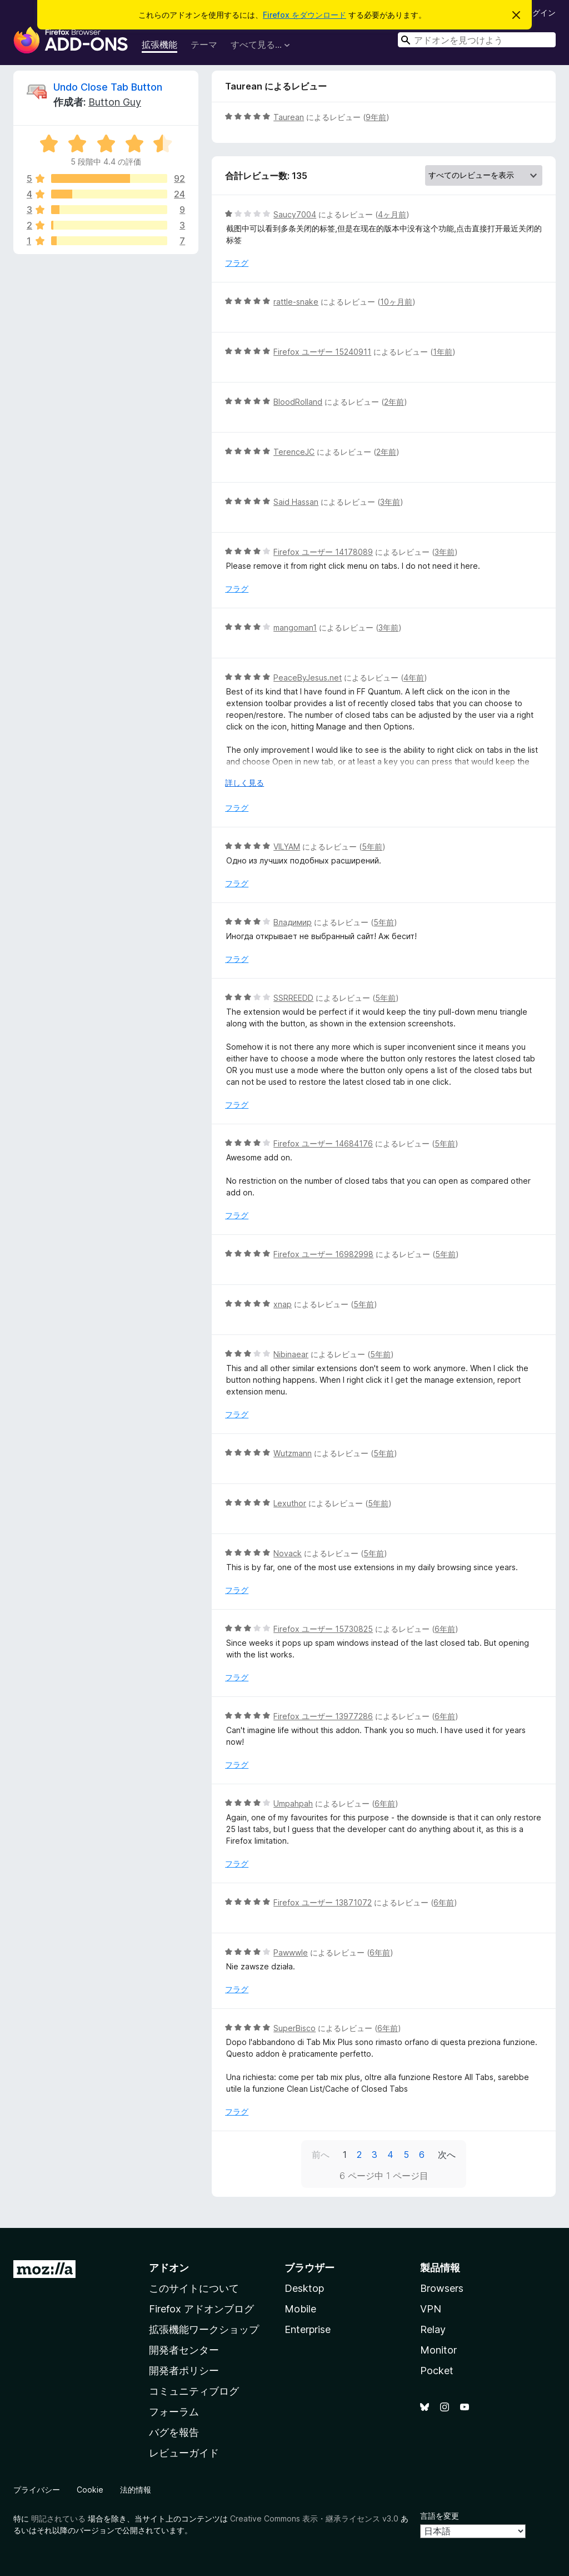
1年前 (442, 351)
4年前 (413, 677)
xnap (282, 1304)
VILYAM (286, 846)
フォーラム (174, 2412)
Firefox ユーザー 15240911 (322, 351)
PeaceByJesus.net (307, 677)
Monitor (438, 2350)
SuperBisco (294, 2028)
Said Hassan (295, 502)
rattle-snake (295, 301)
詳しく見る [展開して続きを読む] (244, 782)
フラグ (236, 262)
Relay (433, 2329)
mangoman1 (295, 627)
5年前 (372, 846)
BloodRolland (297, 401)
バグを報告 (174, 2432)
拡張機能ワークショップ (204, 2329)
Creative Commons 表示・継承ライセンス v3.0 (314, 2518)
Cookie (90, 2489)
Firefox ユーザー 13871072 (322, 1902)
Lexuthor (289, 1503)
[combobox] (477, 39)
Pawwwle (290, 1952)
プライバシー (36, 2489)
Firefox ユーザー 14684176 (323, 1143)
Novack (287, 1553)
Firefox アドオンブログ (201, 2309)
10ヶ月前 (396, 301)
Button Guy (114, 102)
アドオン (169, 2268)
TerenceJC (294, 451)
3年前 (390, 502)
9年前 (376, 117)
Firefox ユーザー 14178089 (323, 552)
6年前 (445, 1629)
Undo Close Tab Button (107, 87)
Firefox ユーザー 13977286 (323, 1716)
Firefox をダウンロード (304, 14)
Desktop (304, 2288)
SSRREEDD (293, 997)
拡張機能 (159, 44)
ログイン (540, 12)
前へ (321, 2154)
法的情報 (135, 2489)
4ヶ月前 (392, 214)
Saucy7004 (294, 214)
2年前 (394, 401)
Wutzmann (292, 1453)
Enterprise (307, 2329)
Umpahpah (293, 1803)
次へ (447, 2154)
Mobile (300, 2309)
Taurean (288, 117)
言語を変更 (439, 2515)
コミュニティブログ (194, 2391)
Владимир (292, 922)
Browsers (441, 2288)
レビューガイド (184, 2453)
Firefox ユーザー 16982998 (323, 1254)
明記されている (58, 2518)
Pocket (436, 2370)
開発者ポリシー (184, 2370)
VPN (430, 2309)
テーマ (204, 44)
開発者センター (184, 2350)
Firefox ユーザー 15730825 (323, 1629)
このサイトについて (194, 2288)
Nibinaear (290, 1354)
